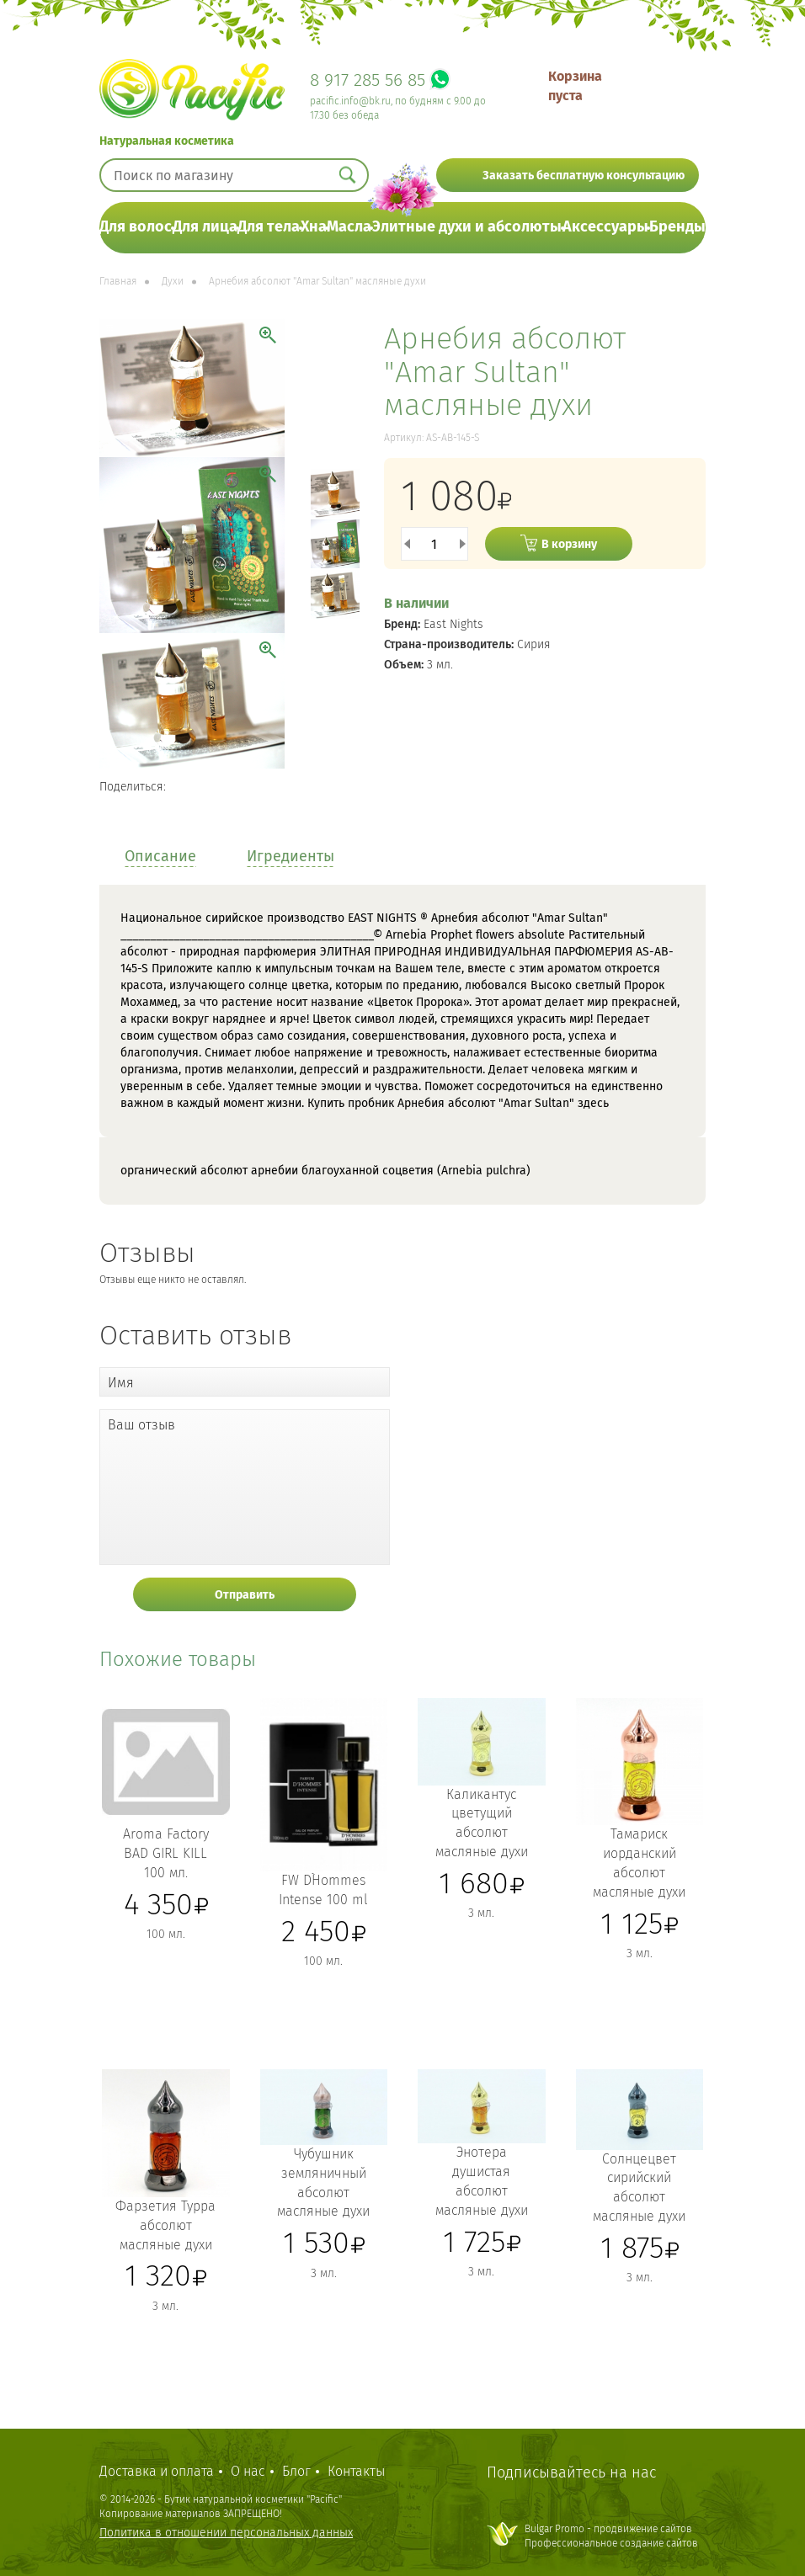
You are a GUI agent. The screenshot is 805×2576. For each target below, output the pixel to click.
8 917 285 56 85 (367, 80)
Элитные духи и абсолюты (467, 226)
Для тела (268, 226)
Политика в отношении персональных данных (226, 2532)
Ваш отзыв (141, 1425)
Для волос (135, 226)
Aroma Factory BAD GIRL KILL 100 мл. (166, 1853)
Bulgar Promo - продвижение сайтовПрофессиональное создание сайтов (611, 2536)
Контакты (356, 2471)
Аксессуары (605, 226)
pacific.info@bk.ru (350, 101)
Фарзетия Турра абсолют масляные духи (165, 2225)
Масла (349, 226)
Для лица (205, 226)
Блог (296, 2471)
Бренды (677, 226)
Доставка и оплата (156, 2471)
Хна (314, 226)
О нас (248, 2471)
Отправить (245, 1595)
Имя (121, 1383)
